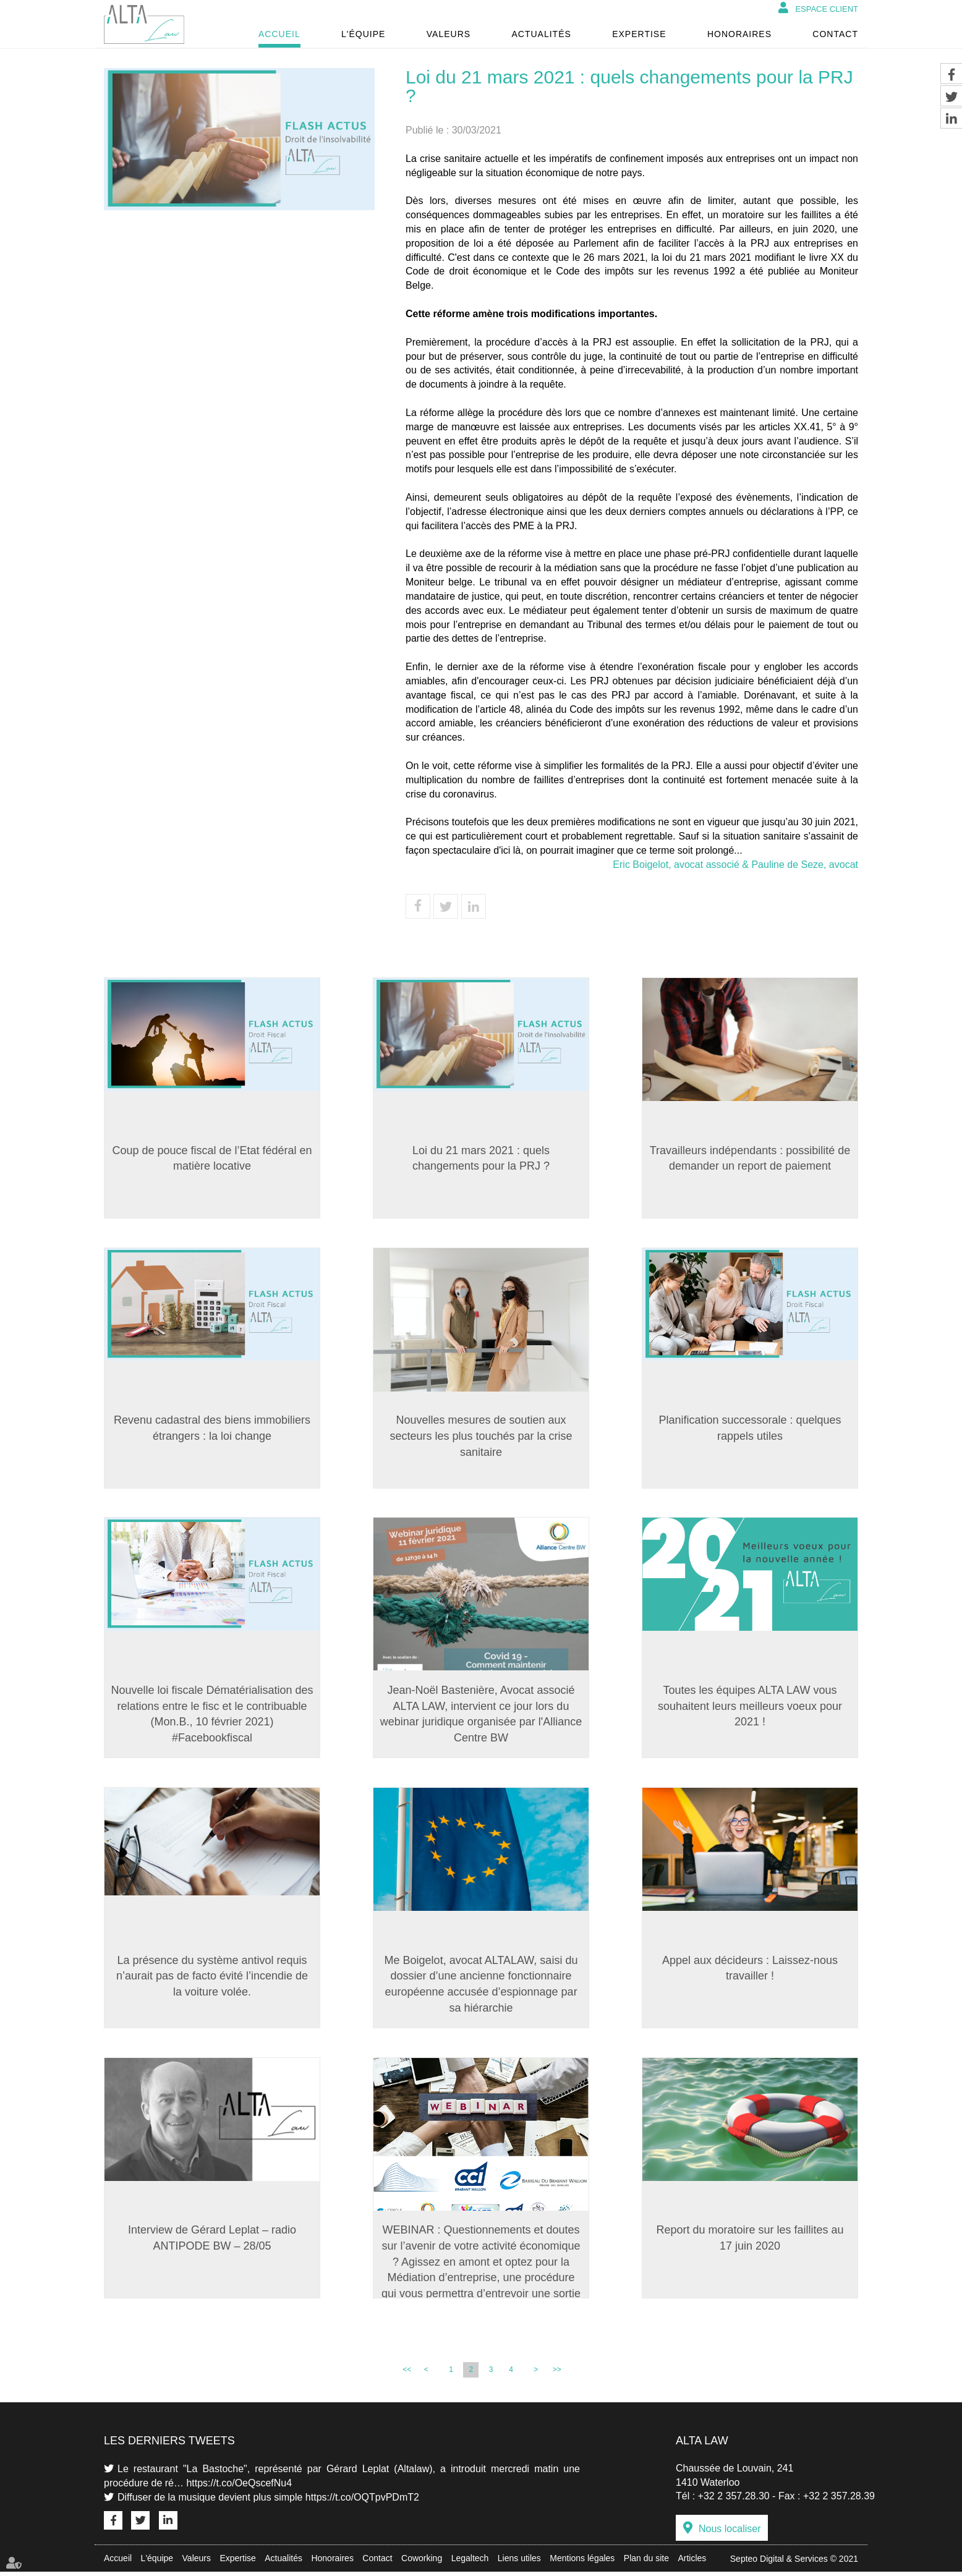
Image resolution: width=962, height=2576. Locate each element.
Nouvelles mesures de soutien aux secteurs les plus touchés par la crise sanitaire (480, 1437)
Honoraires (739, 34)
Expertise (639, 34)
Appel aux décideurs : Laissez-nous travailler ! (750, 1971)
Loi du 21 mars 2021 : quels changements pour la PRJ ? (481, 1158)
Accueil (279, 34)
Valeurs (448, 34)
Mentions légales (582, 2562)
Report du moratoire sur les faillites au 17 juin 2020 (749, 2241)
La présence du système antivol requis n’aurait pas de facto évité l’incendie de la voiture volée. (212, 1978)
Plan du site (646, 2562)
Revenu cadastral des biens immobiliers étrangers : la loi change (212, 1429)
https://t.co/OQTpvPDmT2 (362, 2501)
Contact (835, 34)
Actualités (541, 34)
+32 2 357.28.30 (734, 2500)
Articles (692, 2562)
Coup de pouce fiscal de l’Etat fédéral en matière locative (212, 1158)
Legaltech (470, 2562)
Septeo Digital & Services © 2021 (794, 2563)
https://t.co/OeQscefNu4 (239, 2486)
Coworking (421, 2562)
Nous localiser (729, 2533)
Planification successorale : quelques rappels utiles (749, 1429)
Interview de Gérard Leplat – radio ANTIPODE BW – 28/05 (212, 2241)
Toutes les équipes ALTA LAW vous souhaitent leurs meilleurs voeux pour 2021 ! (750, 1708)
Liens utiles (519, 2562)
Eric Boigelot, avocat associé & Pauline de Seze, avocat (735, 864)
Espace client (826, 9)
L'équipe (363, 34)
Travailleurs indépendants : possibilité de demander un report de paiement (750, 1158)
